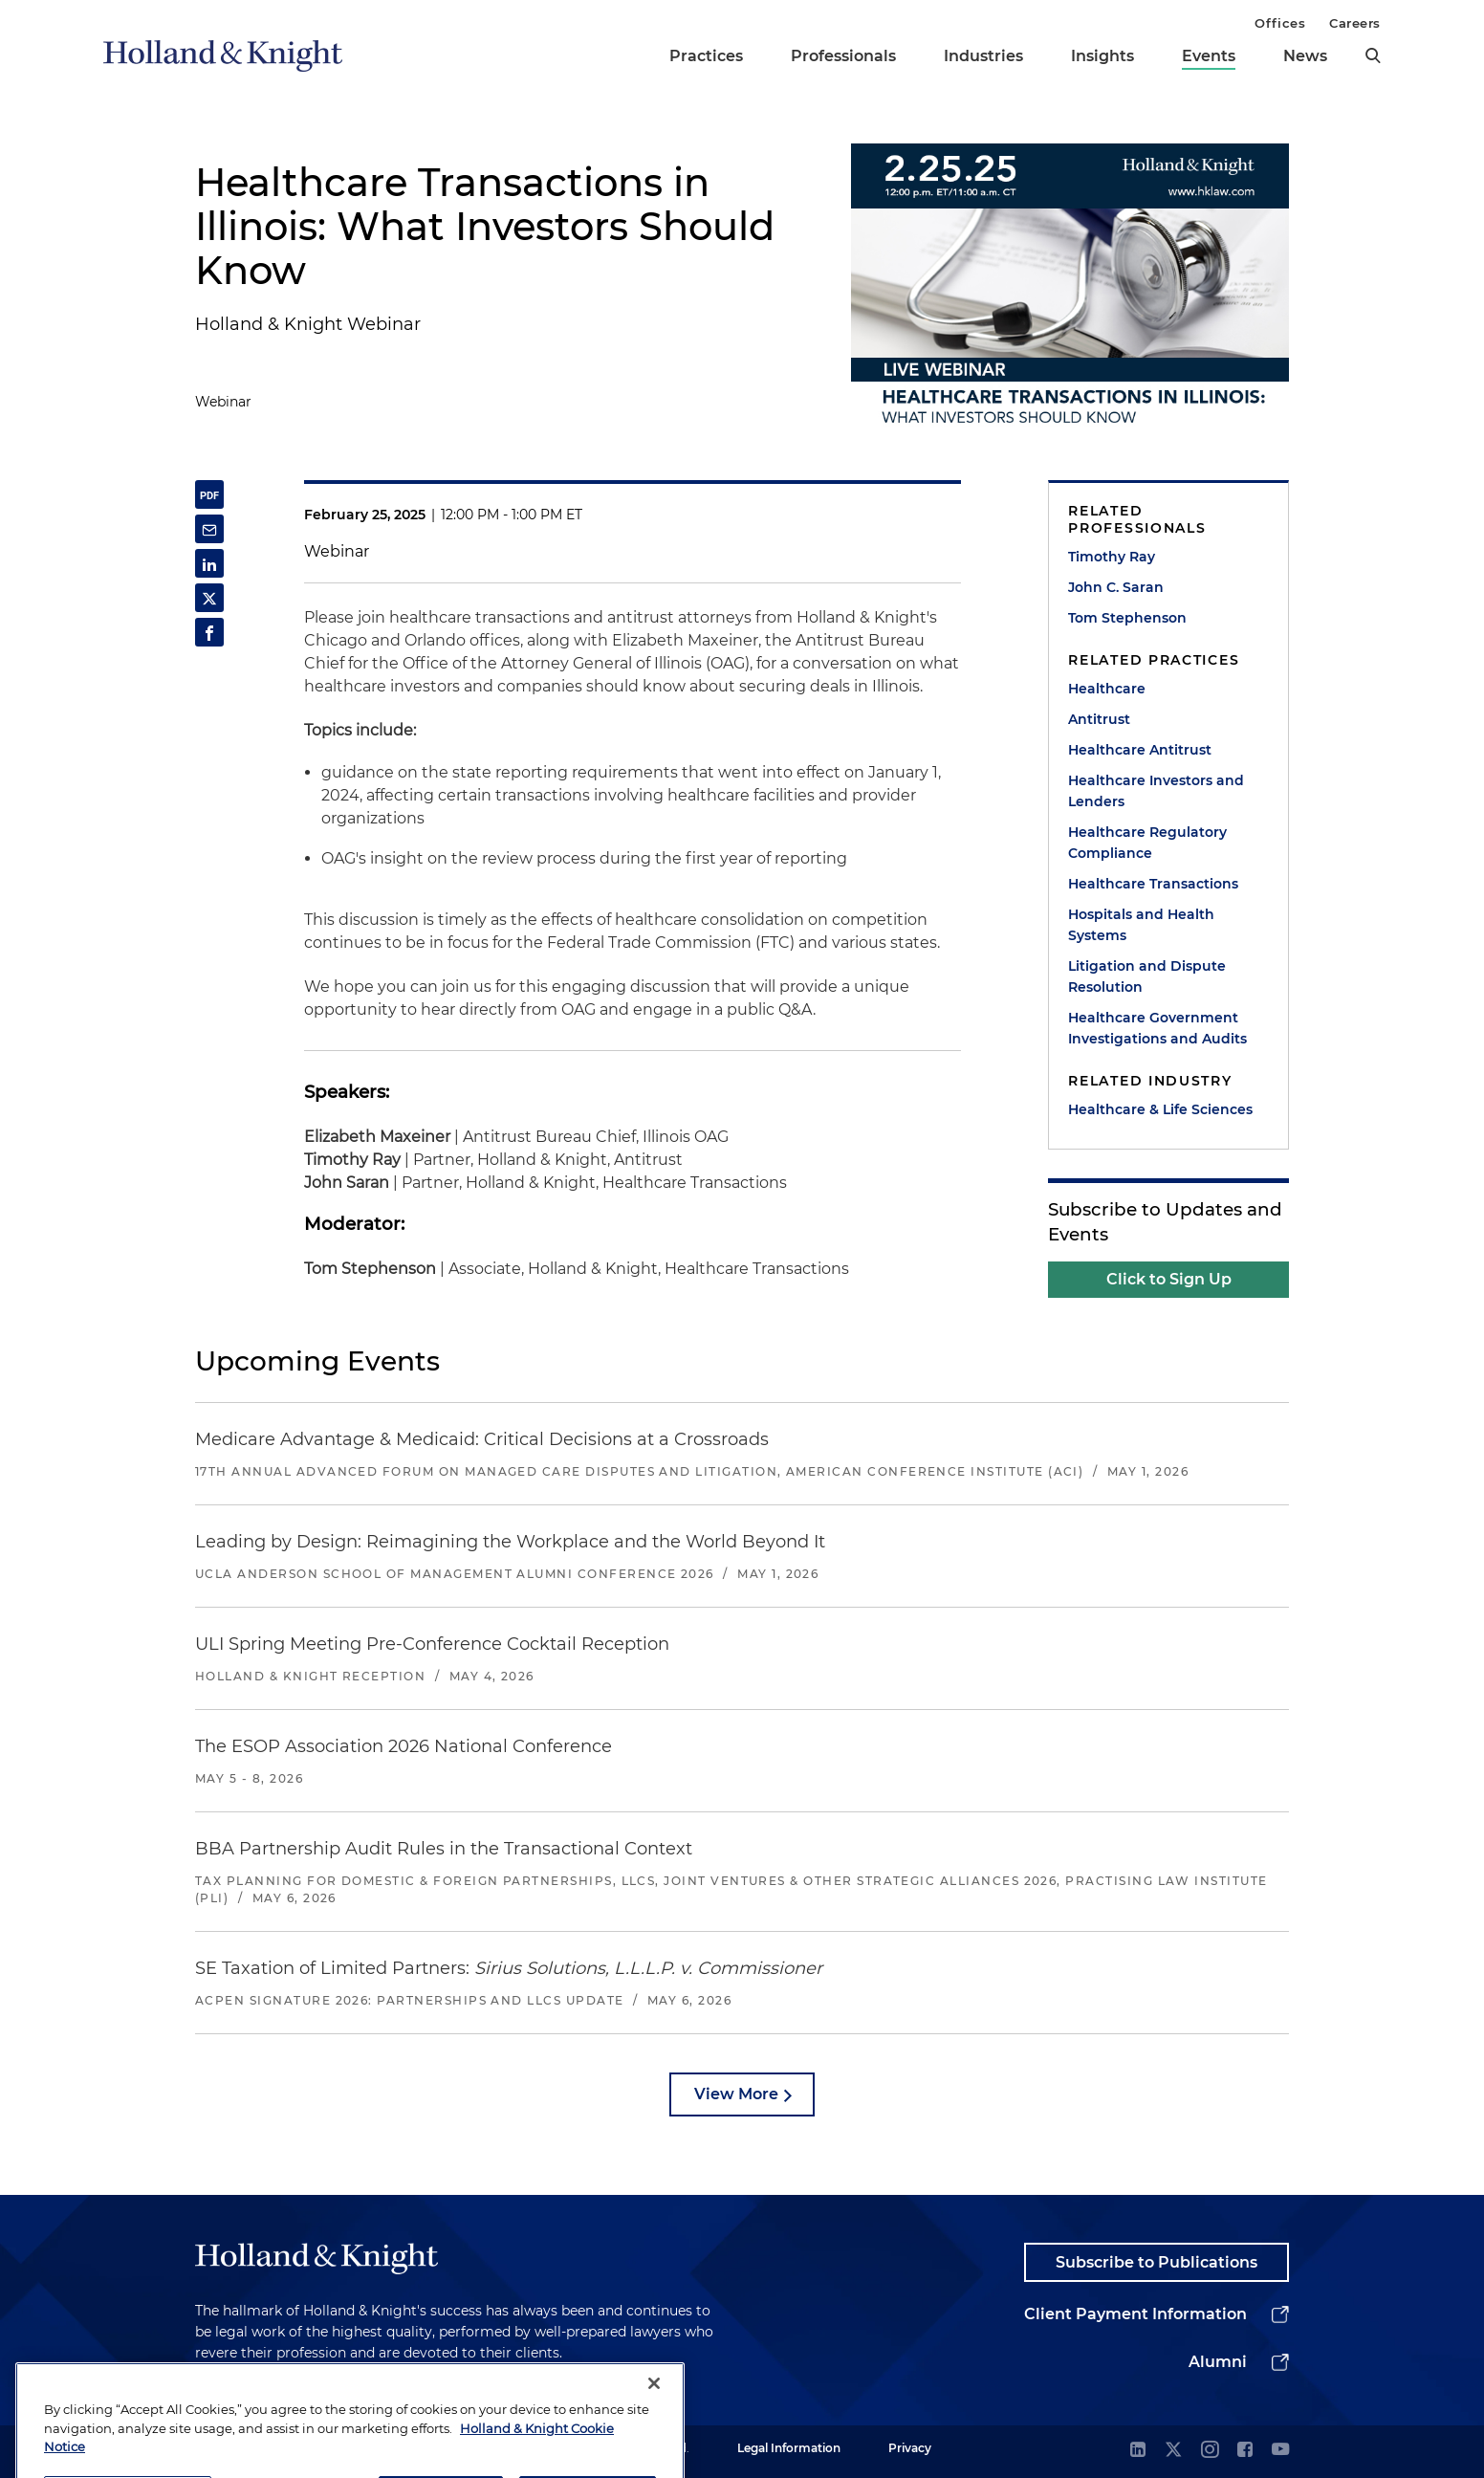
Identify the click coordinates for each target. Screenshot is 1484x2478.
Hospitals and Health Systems (1141, 925)
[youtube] (1280, 2451)
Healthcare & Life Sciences (1160, 1109)
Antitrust (1099, 719)
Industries (983, 56)
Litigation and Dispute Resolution (1147, 976)
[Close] (654, 2423)
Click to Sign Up (1169, 1279)
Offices (1280, 23)
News (1305, 56)
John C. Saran (1116, 587)
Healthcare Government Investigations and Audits (1157, 1028)
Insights (1102, 56)
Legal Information (788, 2448)
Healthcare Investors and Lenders (1156, 791)
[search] (1373, 55)
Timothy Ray (1111, 556)
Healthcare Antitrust (1139, 749)
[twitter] (1173, 2451)
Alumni (1218, 2362)
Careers (1355, 23)
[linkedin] (1138, 2451)
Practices (706, 56)
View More (736, 2094)
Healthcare (1107, 688)
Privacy (909, 2448)
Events (1208, 56)
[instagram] (1209, 2451)
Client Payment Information (1135, 2314)
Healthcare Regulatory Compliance (1147, 842)
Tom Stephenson (1127, 617)
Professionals (843, 56)
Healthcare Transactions (1153, 883)
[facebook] (1245, 2451)
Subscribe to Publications (1156, 2262)
